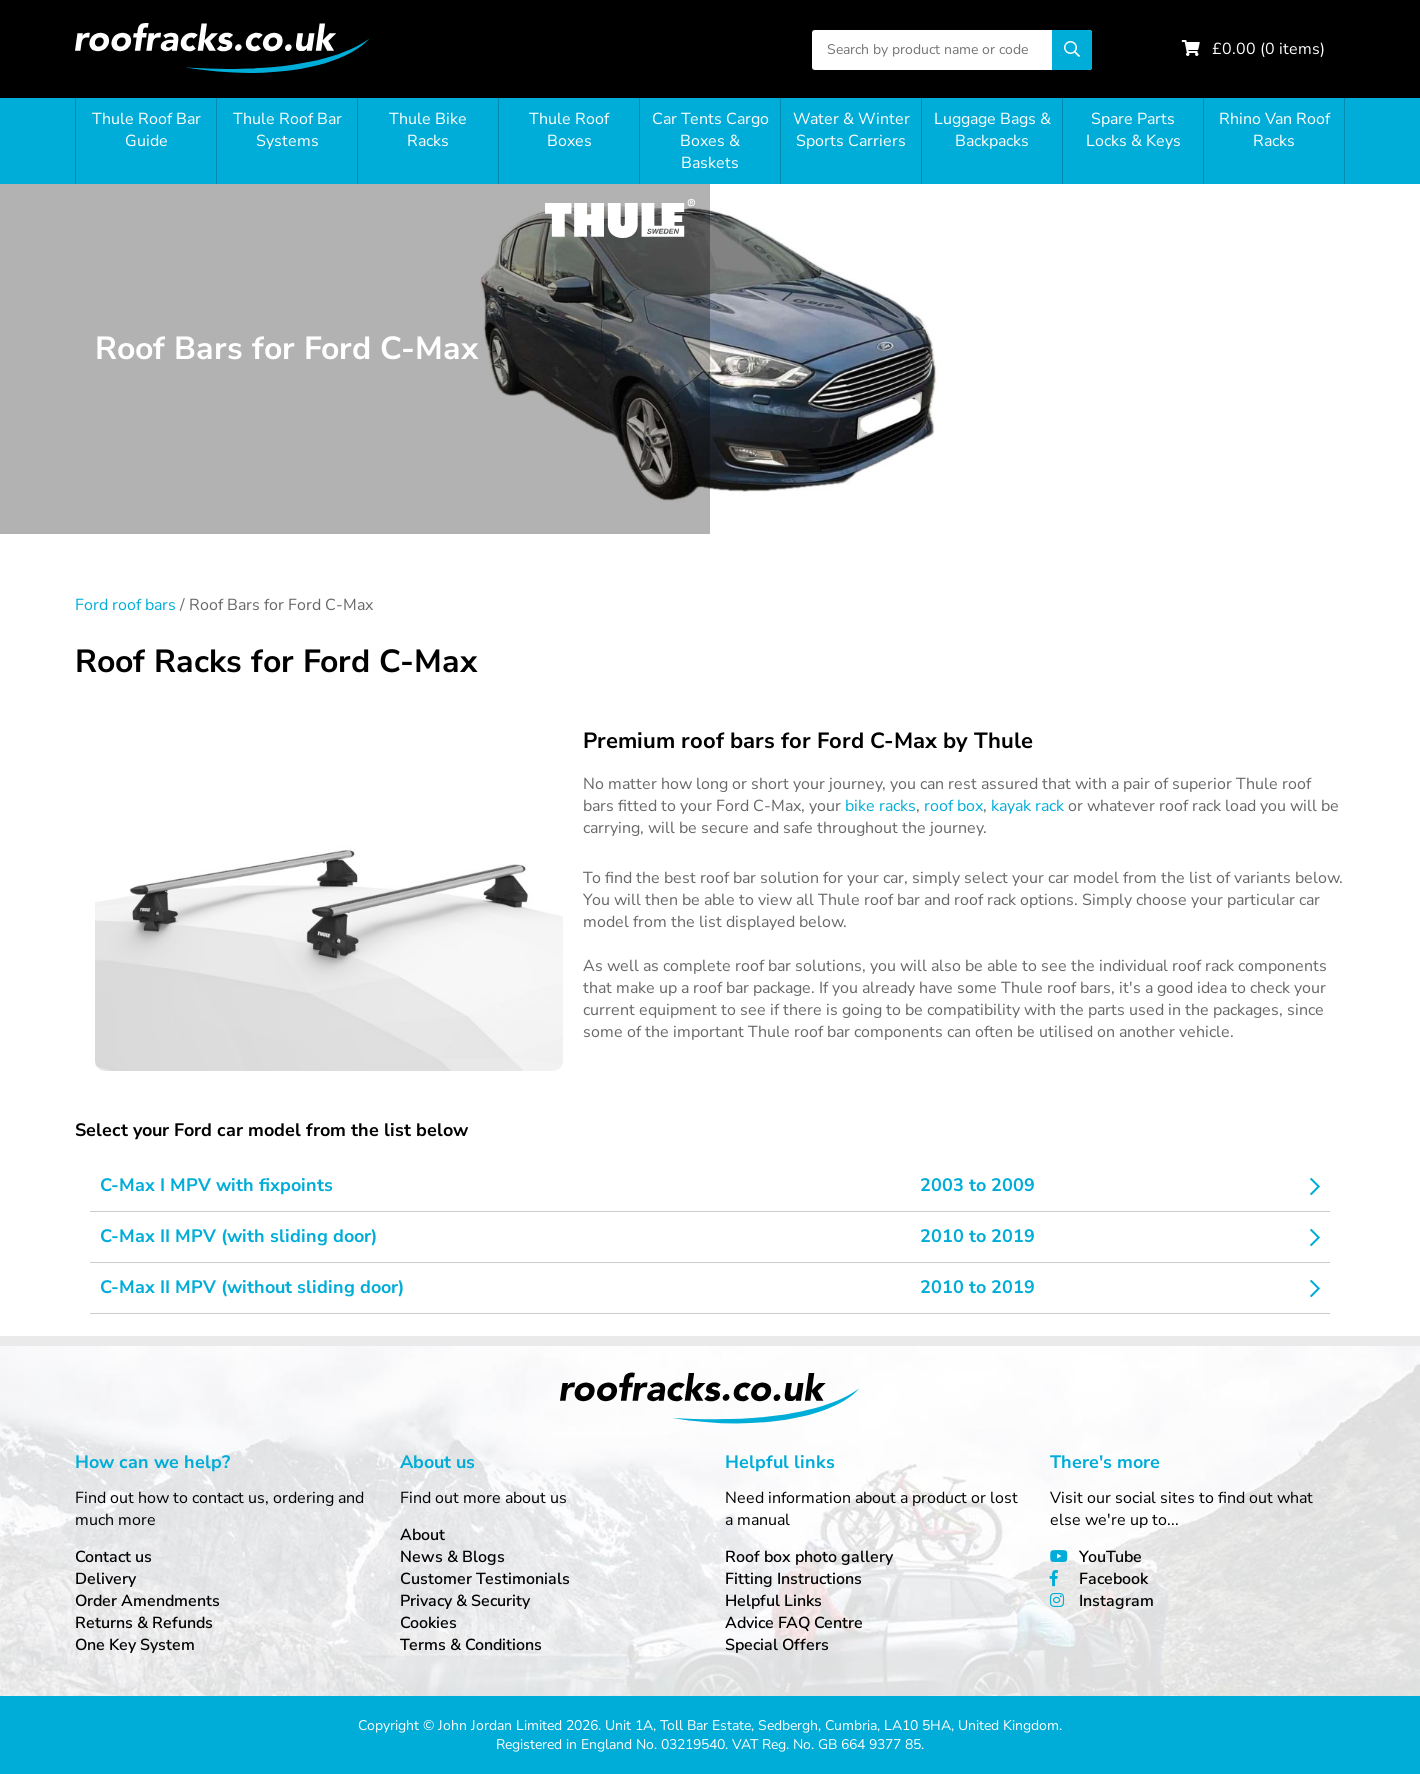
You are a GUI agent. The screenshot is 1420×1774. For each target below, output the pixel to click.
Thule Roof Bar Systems (287, 130)
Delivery (105, 1579)
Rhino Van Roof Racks (1274, 130)
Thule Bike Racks (428, 130)
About (422, 1535)
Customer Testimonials (485, 1579)
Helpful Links (773, 1601)
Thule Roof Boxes (569, 130)
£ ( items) (1268, 49)
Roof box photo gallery (809, 1557)
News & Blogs (452, 1557)
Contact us (113, 1557)
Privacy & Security (465, 1601)
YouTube (1110, 1557)
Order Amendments (147, 1601)
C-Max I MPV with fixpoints (216, 1185)
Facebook (1113, 1579)
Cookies (428, 1623)
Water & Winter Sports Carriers (851, 130)
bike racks (880, 806)
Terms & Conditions (471, 1645)
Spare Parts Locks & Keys (1133, 130)
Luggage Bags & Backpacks (992, 130)
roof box (953, 806)
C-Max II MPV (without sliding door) (252, 1287)
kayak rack (1027, 806)
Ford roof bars (125, 605)
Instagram (1116, 1601)
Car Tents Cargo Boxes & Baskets (710, 141)
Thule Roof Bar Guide (146, 130)
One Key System (135, 1645)
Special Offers (777, 1645)
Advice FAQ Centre (794, 1623)
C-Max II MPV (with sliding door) (238, 1236)
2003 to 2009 (977, 1185)
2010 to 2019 (977, 1236)
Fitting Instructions (793, 1579)
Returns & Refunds (144, 1623)
